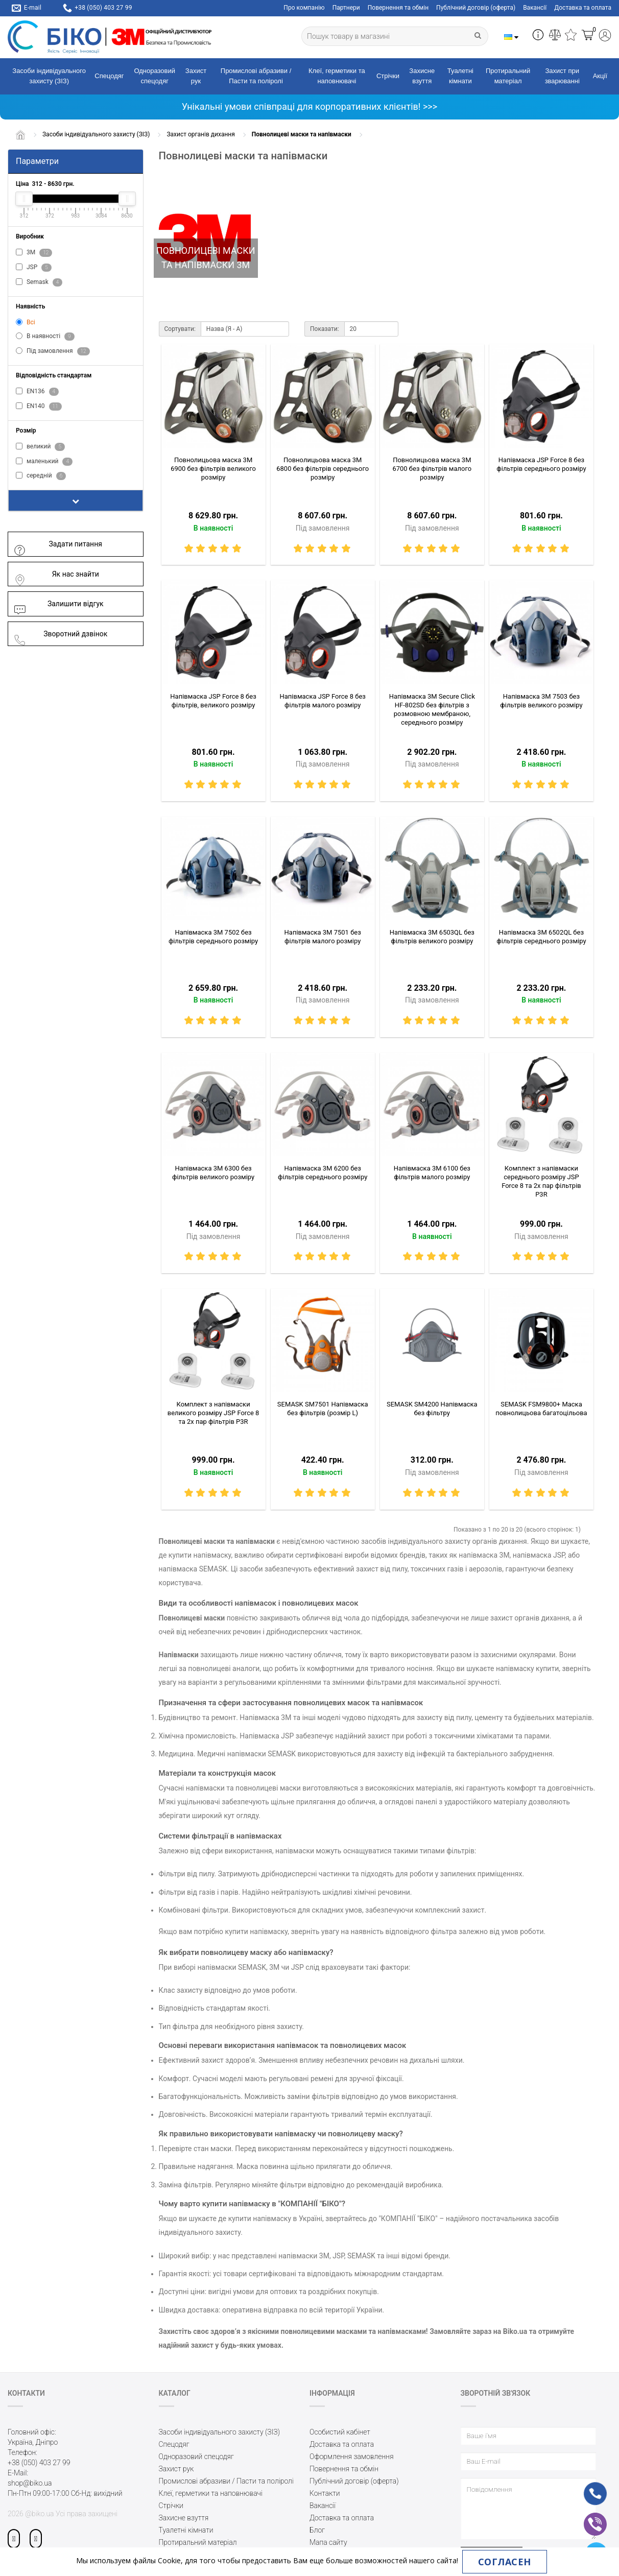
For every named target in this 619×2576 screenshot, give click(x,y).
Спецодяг (109, 76)
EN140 (39, 406)
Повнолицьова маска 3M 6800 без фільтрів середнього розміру (322, 468)
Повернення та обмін (398, 7)
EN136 (37, 392)
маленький (44, 462)
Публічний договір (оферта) (475, 7)
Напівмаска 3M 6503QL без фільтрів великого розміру (432, 936)
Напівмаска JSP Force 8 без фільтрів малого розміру (322, 701)
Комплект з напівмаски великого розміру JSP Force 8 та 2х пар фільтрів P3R (213, 1412)
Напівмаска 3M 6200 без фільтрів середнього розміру (322, 1172)
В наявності (45, 336)
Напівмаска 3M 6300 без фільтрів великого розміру (213, 1172)
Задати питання (57, 544)
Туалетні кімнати (460, 76)
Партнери (346, 7)
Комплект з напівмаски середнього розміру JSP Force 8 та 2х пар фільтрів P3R (541, 1181)
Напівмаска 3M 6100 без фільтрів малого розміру (432, 1172)
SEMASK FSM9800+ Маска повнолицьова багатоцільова (541, 1408)
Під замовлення (53, 351)
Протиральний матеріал (508, 76)
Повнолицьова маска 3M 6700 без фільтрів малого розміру (431, 468)
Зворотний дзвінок (60, 634)
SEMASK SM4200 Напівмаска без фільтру (432, 1408)
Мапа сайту (328, 2542)
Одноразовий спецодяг (154, 76)
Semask (39, 282)
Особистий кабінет (340, 2432)
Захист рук (195, 76)
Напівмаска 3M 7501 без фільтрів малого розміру (322, 936)
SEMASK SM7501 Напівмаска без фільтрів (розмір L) (322, 1408)
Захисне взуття (422, 76)
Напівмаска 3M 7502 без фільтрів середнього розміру (213, 936)
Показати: (324, 328)
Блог (317, 2530)
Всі (25, 322)
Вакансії (534, 7)
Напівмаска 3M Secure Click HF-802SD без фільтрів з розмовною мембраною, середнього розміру (432, 709)
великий (40, 447)
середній (41, 476)
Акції (600, 76)
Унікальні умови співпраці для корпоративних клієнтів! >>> (309, 106)
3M (34, 253)
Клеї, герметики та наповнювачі (336, 76)
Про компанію (303, 7)
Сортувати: (180, 328)
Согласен (504, 2562)
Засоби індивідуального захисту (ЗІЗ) (49, 76)
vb (587, 2517)
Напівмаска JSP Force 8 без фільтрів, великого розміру (213, 701)
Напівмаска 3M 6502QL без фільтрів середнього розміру (541, 936)
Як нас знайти (56, 574)
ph (587, 2486)
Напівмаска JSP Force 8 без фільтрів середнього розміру (541, 464)
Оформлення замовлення (352, 2456)
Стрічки (387, 76)
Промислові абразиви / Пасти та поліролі (256, 76)
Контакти (325, 2493)
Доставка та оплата (582, 7)
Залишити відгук (58, 604)
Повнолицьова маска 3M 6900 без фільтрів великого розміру (213, 468)
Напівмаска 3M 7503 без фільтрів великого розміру (541, 701)
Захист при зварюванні (562, 76)
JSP (34, 268)
